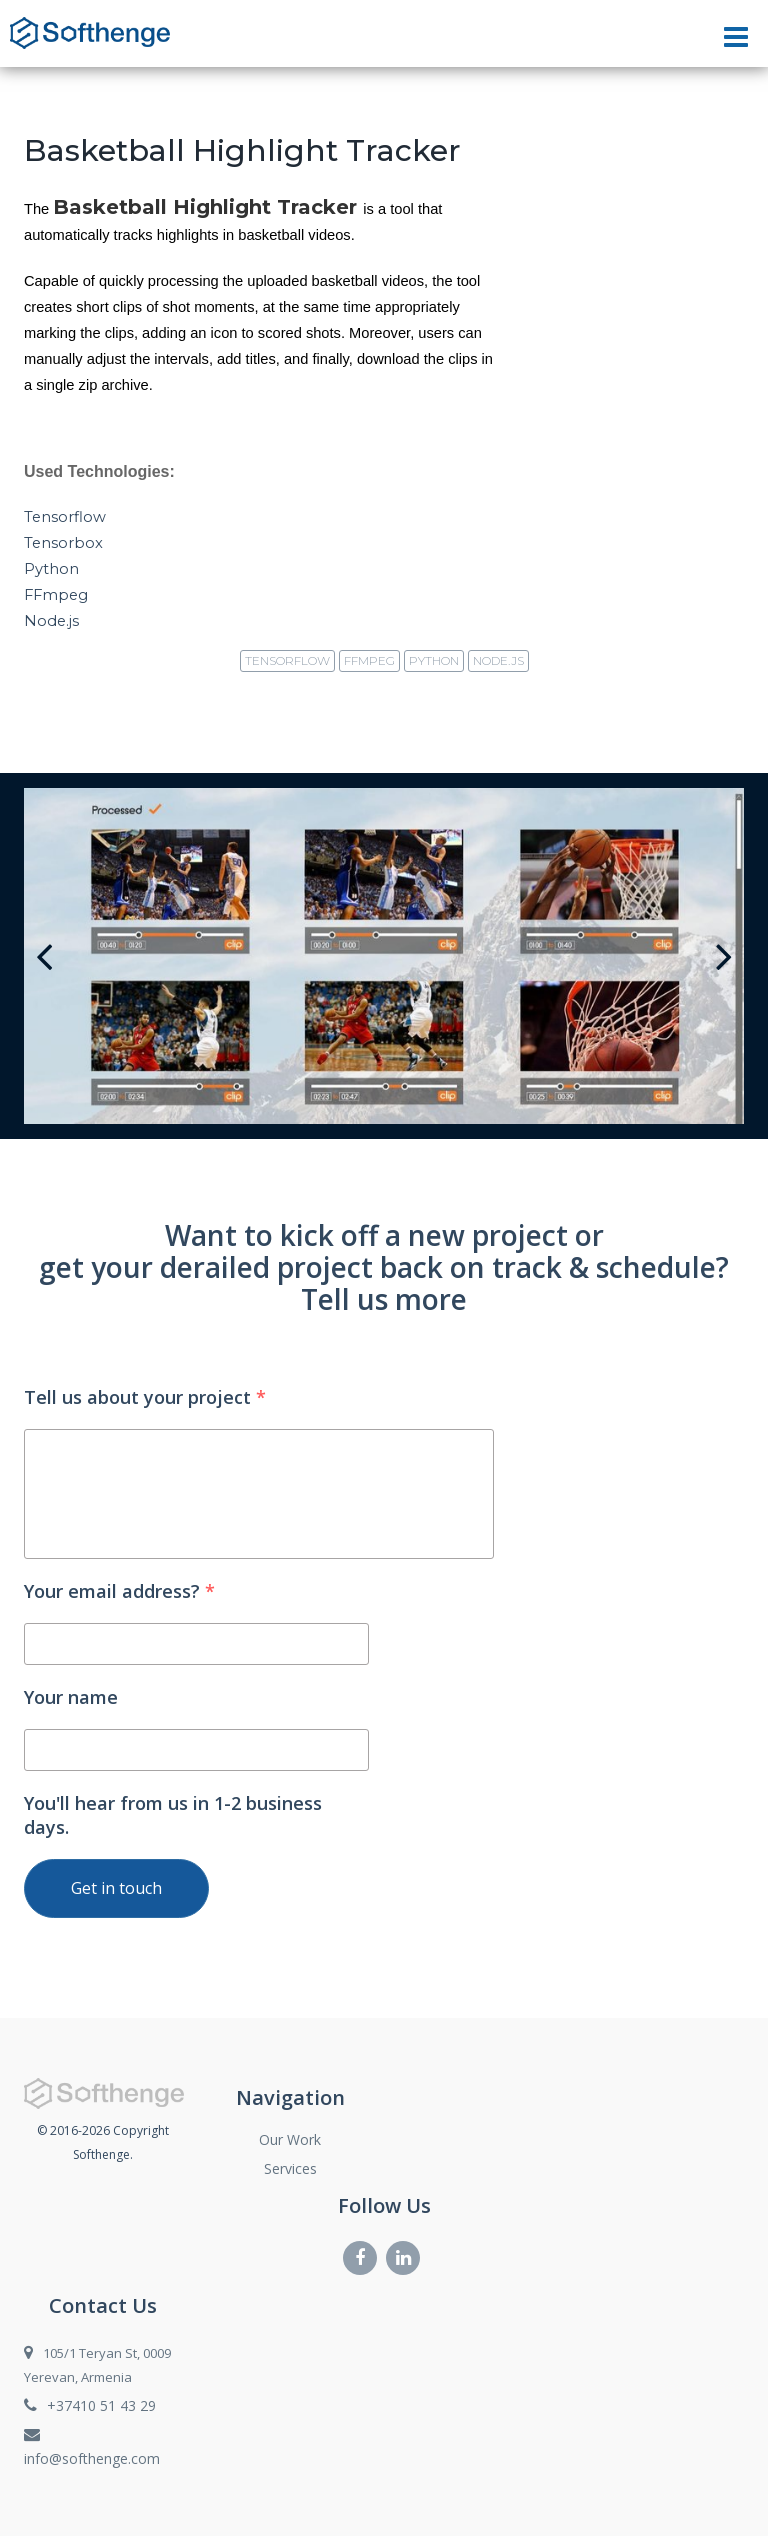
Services (290, 2168)
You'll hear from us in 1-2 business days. (173, 1815)
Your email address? (119, 1591)
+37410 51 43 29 (101, 2405)
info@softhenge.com (92, 2458)
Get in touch (116, 1888)
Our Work (290, 2139)
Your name (71, 1697)
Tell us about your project (145, 1397)
